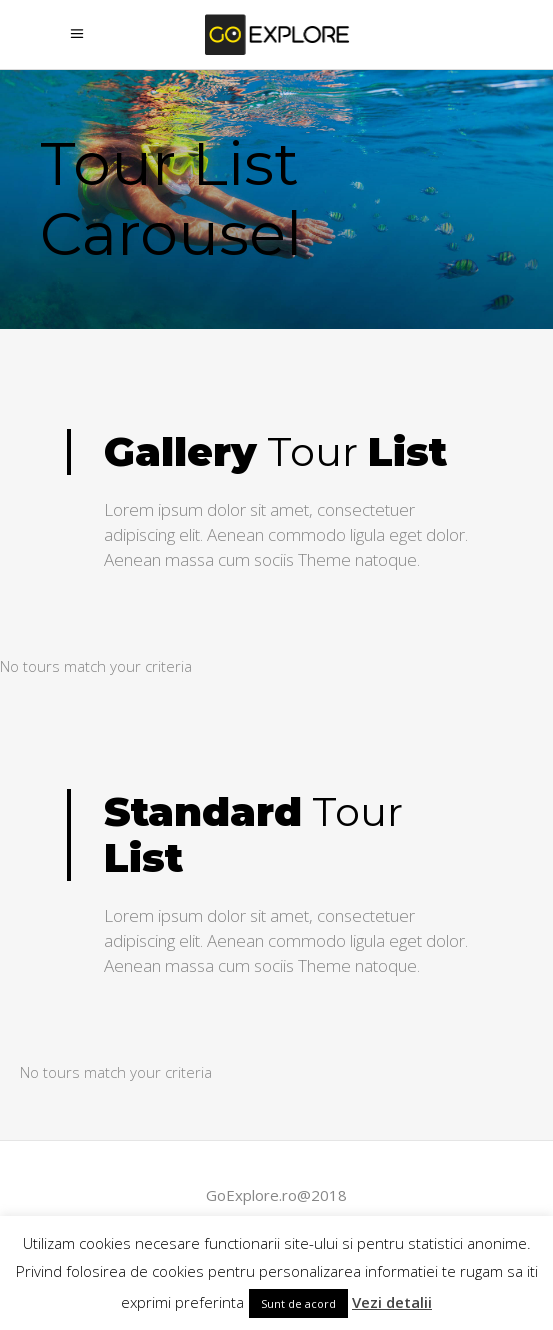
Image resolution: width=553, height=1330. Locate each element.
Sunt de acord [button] (298, 1303)
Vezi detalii (392, 1302)
